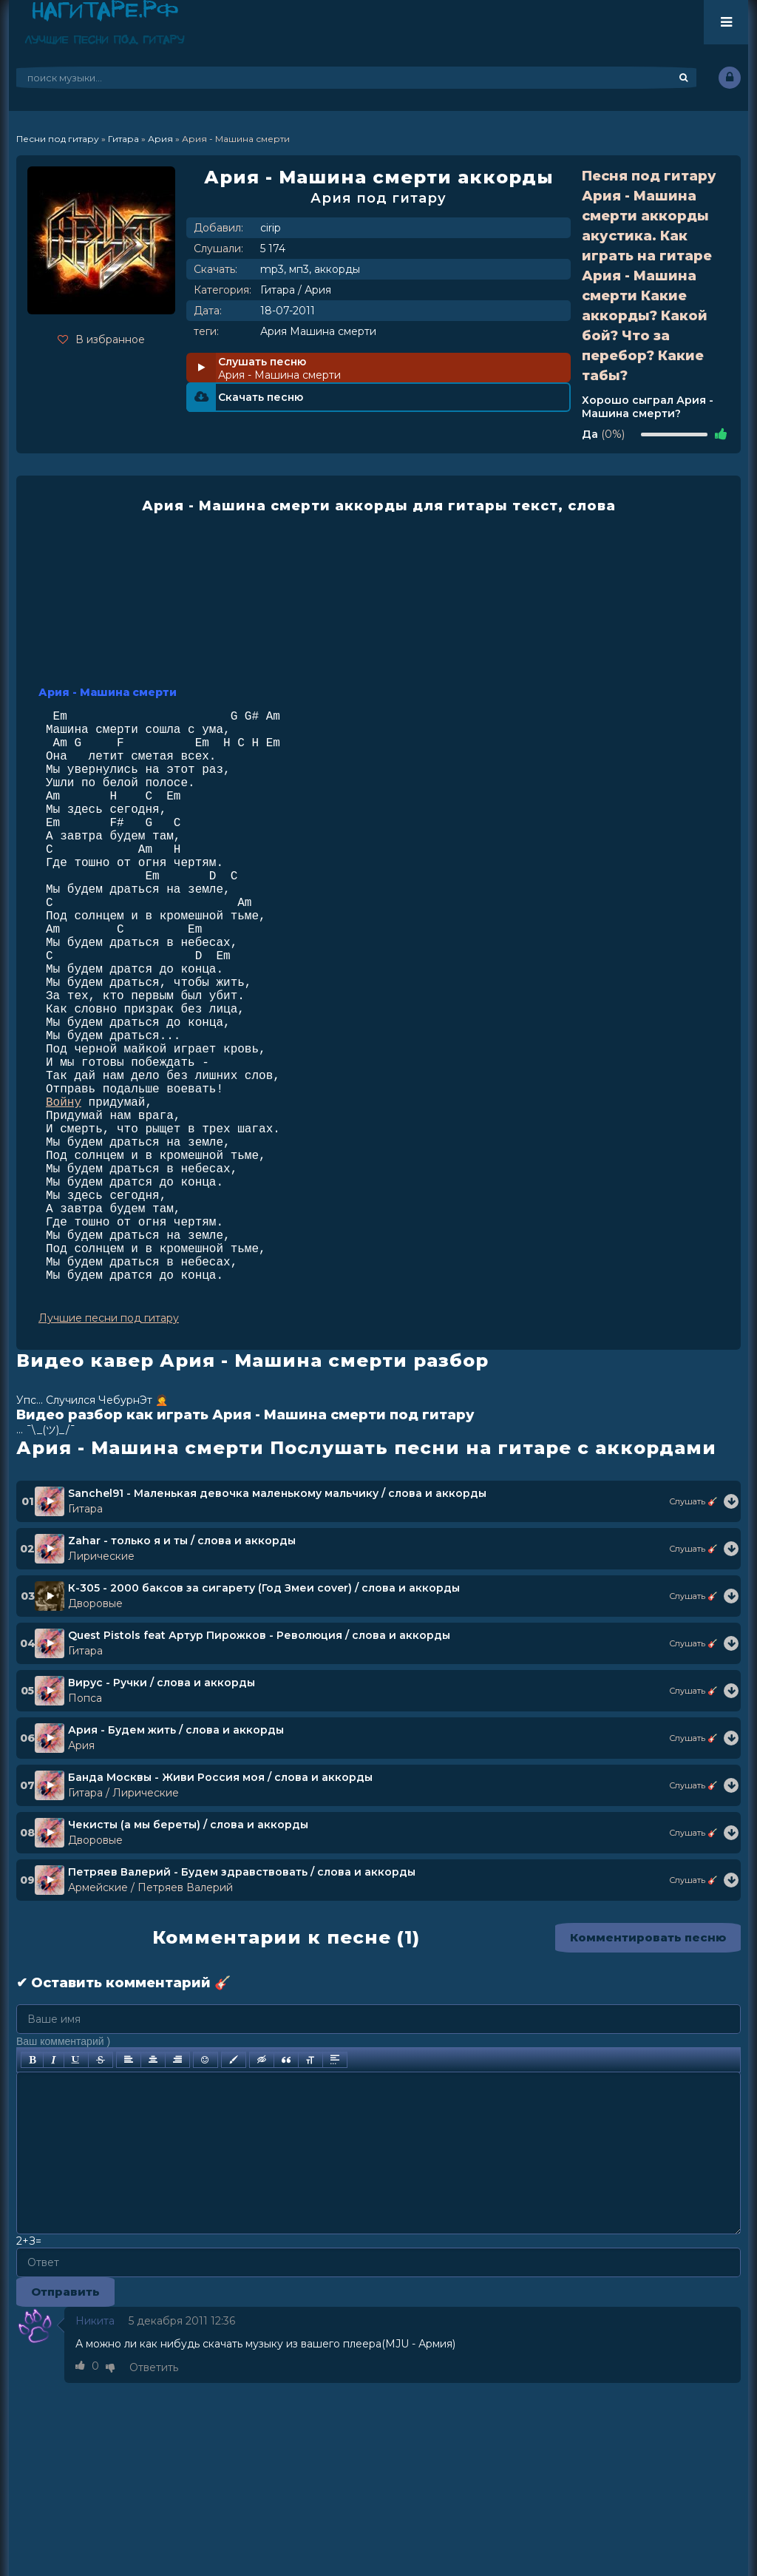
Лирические (101, 1556)
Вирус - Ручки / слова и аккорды (161, 1682)
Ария (318, 290)
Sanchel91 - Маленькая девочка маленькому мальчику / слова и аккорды (277, 1493)
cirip (270, 227)
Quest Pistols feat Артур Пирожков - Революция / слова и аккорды (259, 1635)
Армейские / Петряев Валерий (150, 1887)
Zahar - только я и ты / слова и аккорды (182, 1540)
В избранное (101, 339)
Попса (85, 1698)
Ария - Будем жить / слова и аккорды (176, 1730)
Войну (63, 1102)
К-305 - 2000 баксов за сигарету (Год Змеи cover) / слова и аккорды (264, 1588)
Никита (95, 2320)
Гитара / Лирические (123, 1792)
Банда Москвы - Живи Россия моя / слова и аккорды (220, 1777)
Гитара (277, 290)
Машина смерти (333, 331)
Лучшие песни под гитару (108, 1318)
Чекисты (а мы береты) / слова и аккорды (188, 1824)
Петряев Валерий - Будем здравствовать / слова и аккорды (241, 1872)
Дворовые (95, 1603)
